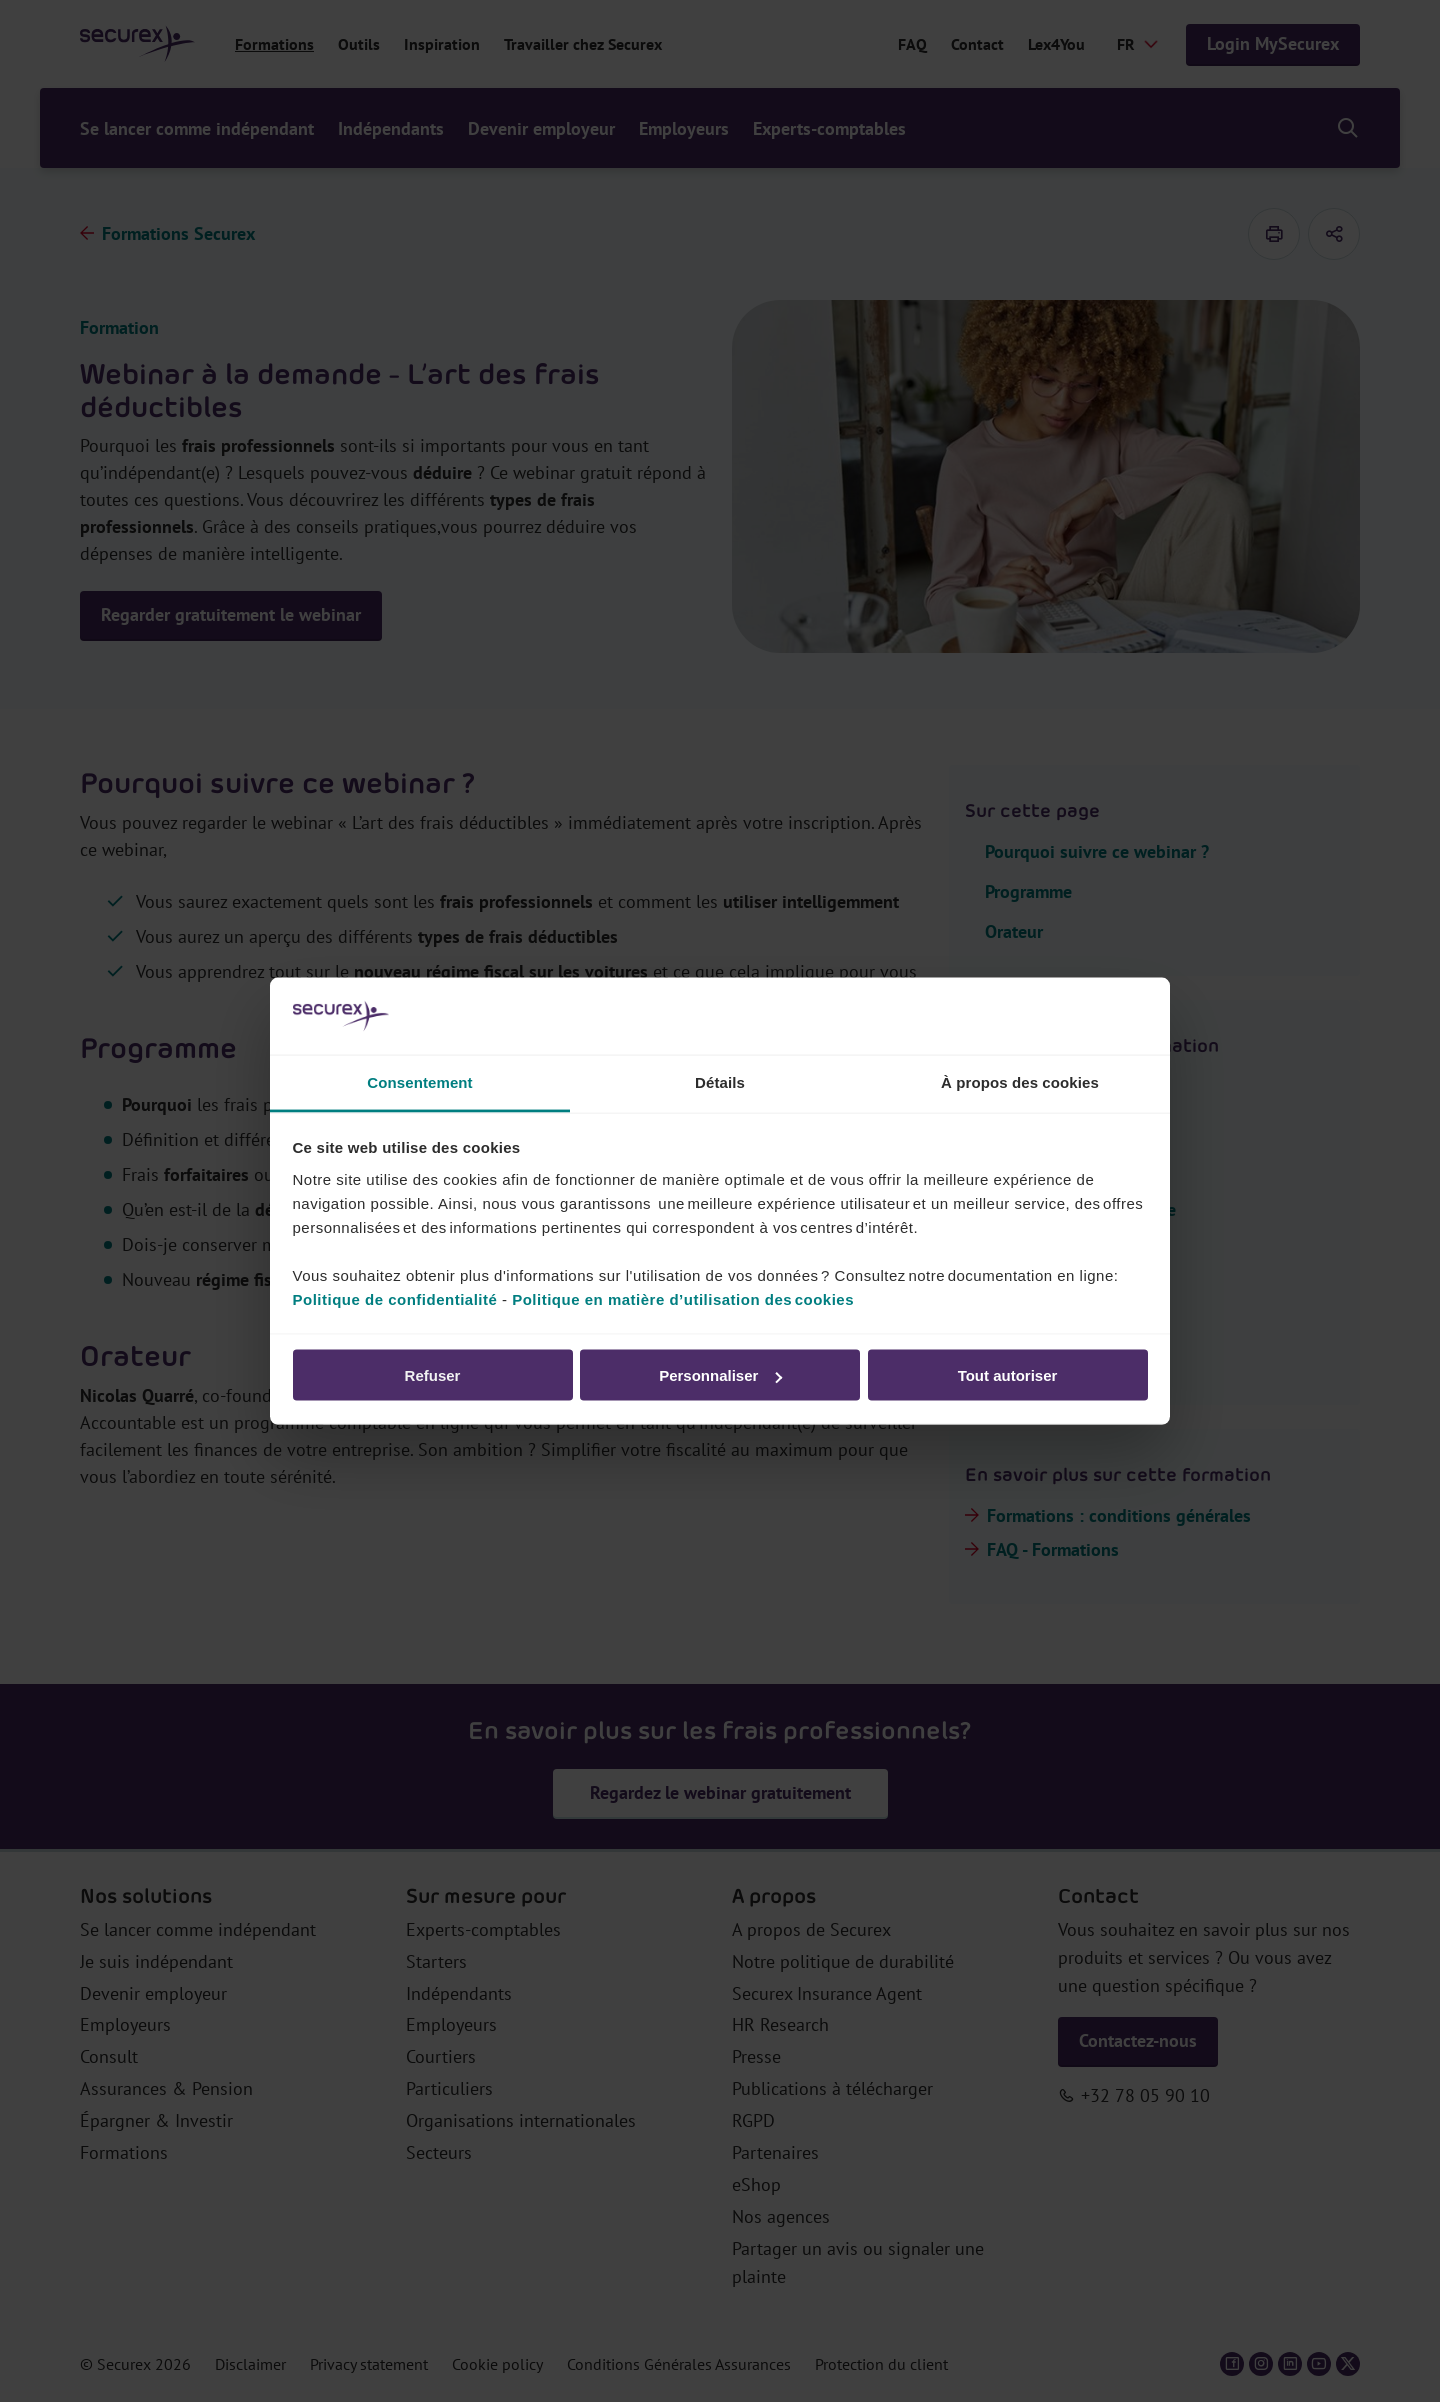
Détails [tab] (720, 1081)
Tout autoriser (1008, 1375)
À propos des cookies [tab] (1020, 1081)
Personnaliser (720, 1375)
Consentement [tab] (419, 1081)
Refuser (433, 1375)
